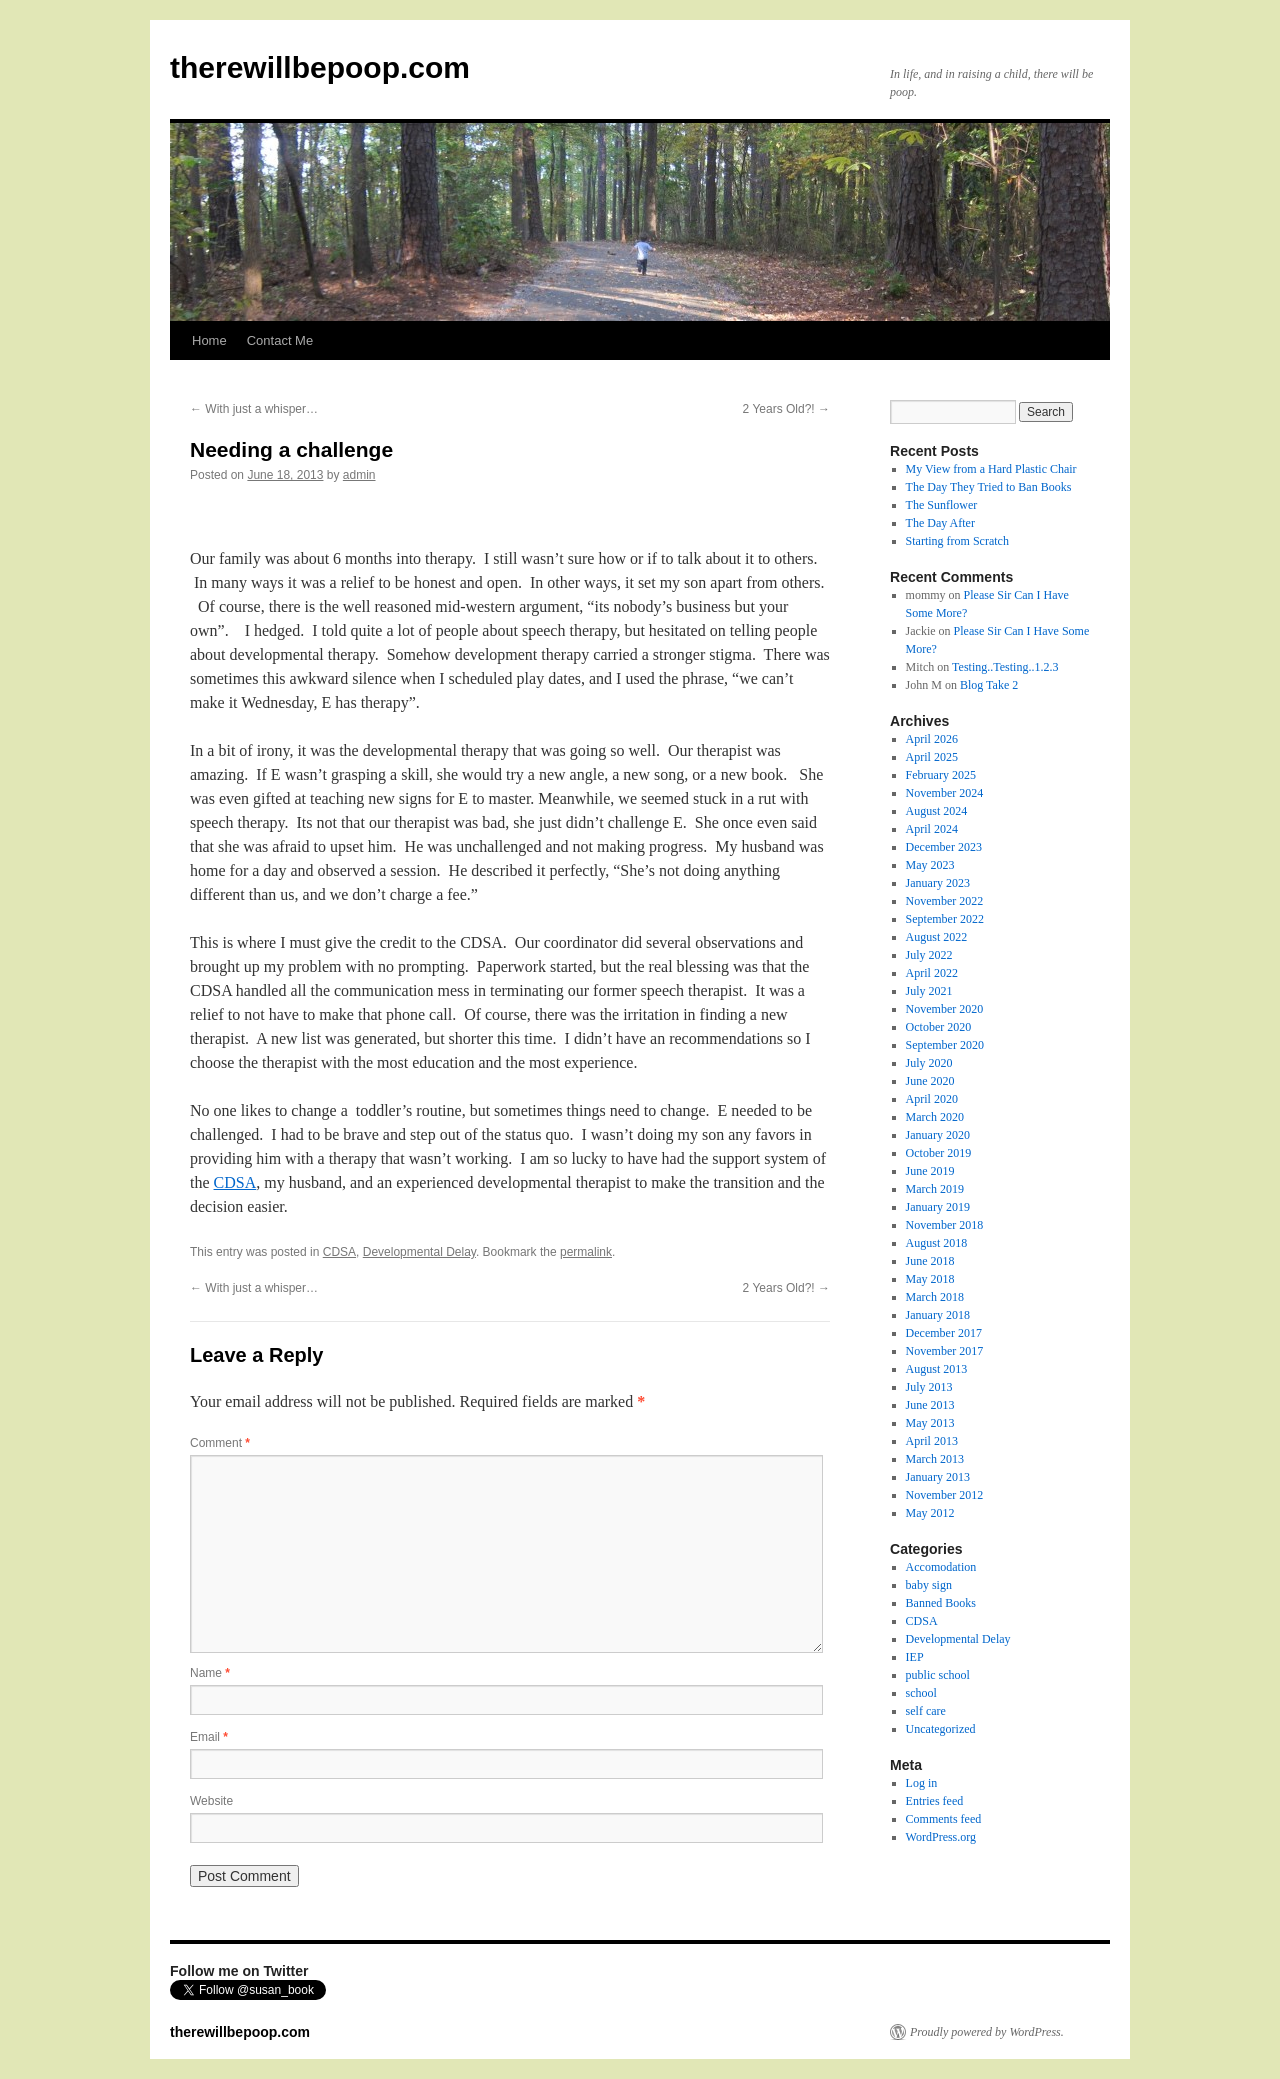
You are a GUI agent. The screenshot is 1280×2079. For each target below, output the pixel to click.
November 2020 (945, 1009)
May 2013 (930, 1423)
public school (938, 1675)
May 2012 (930, 1513)
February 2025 (941, 775)
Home (209, 340)
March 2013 (935, 1459)
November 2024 (945, 793)
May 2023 (930, 865)
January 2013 (938, 1477)
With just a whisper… (254, 409)
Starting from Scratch (957, 541)
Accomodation (941, 1567)
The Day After (940, 523)
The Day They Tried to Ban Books (989, 487)
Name (210, 1673)
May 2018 (930, 1279)
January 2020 (938, 1135)
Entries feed (935, 1801)
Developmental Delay (419, 1252)
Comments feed (944, 1819)
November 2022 (945, 901)
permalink (586, 1252)
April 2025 (932, 757)
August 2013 (937, 1369)
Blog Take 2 (989, 685)
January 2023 (938, 883)
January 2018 (938, 1315)
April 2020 (932, 1099)
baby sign (929, 1585)
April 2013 (932, 1441)
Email (209, 1737)
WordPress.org (941, 1837)
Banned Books (941, 1603)
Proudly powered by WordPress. (987, 2032)
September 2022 (945, 919)
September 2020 (945, 1045)
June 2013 (930, 1405)
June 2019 (930, 1171)
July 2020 (929, 1063)
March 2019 (935, 1189)
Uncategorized (941, 1729)
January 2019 (938, 1207)
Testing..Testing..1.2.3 (1005, 667)
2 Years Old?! (786, 409)
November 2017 (945, 1351)
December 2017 (944, 1333)
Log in (922, 1783)
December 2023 (944, 847)
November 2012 (945, 1495)
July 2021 (929, 991)
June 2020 (930, 1081)
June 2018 (930, 1261)
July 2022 (929, 955)
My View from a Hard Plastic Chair (991, 469)
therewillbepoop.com (320, 67)
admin (359, 475)
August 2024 (937, 811)
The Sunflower (942, 505)
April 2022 (932, 973)
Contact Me (280, 340)
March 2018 (935, 1297)
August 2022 (937, 937)
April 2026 (932, 739)
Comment (220, 1443)
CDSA (235, 1182)
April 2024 (932, 829)
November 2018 (945, 1225)
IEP (915, 1657)
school (921, 1693)
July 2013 (929, 1387)
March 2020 (935, 1117)
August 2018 (937, 1243)
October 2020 (939, 1027)
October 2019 (939, 1153)
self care (926, 1711)
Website (211, 1801)
